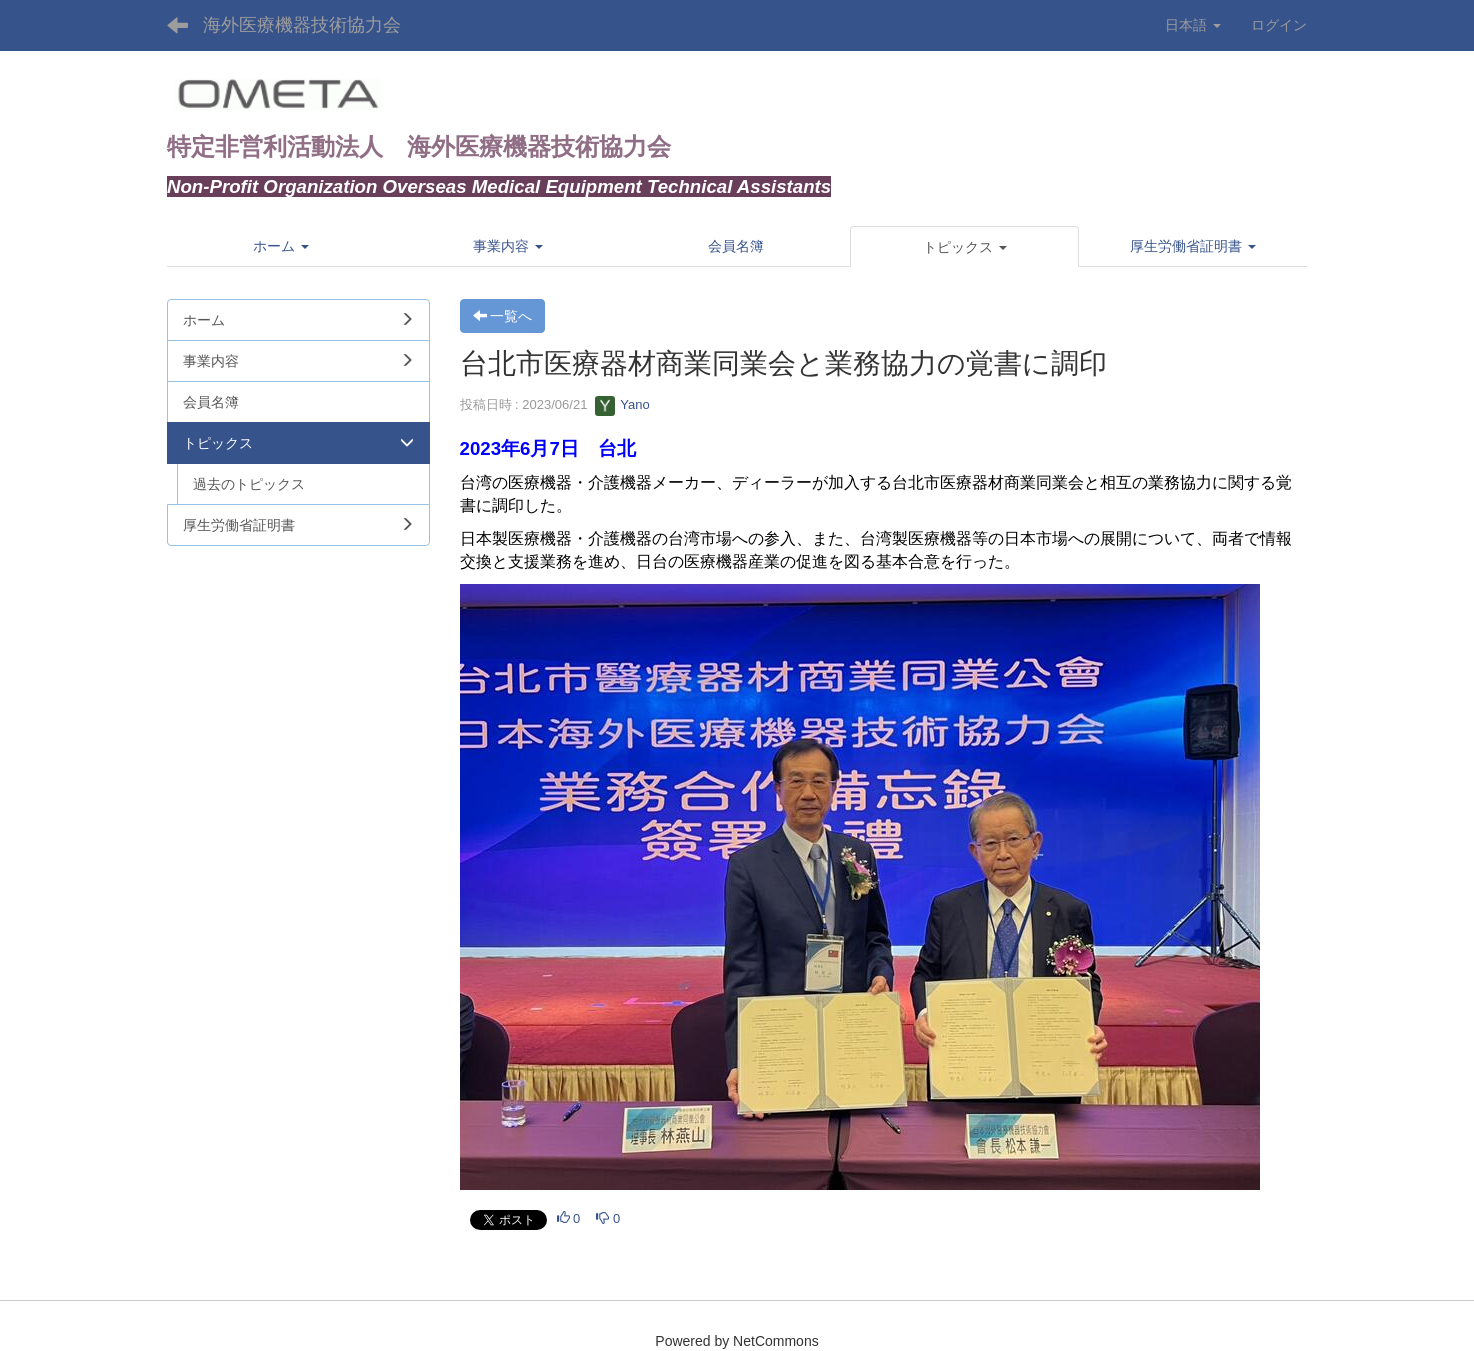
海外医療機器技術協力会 (302, 25)
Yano (622, 404)
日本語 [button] (1193, 25)
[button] (965, 247)
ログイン (1279, 25)
